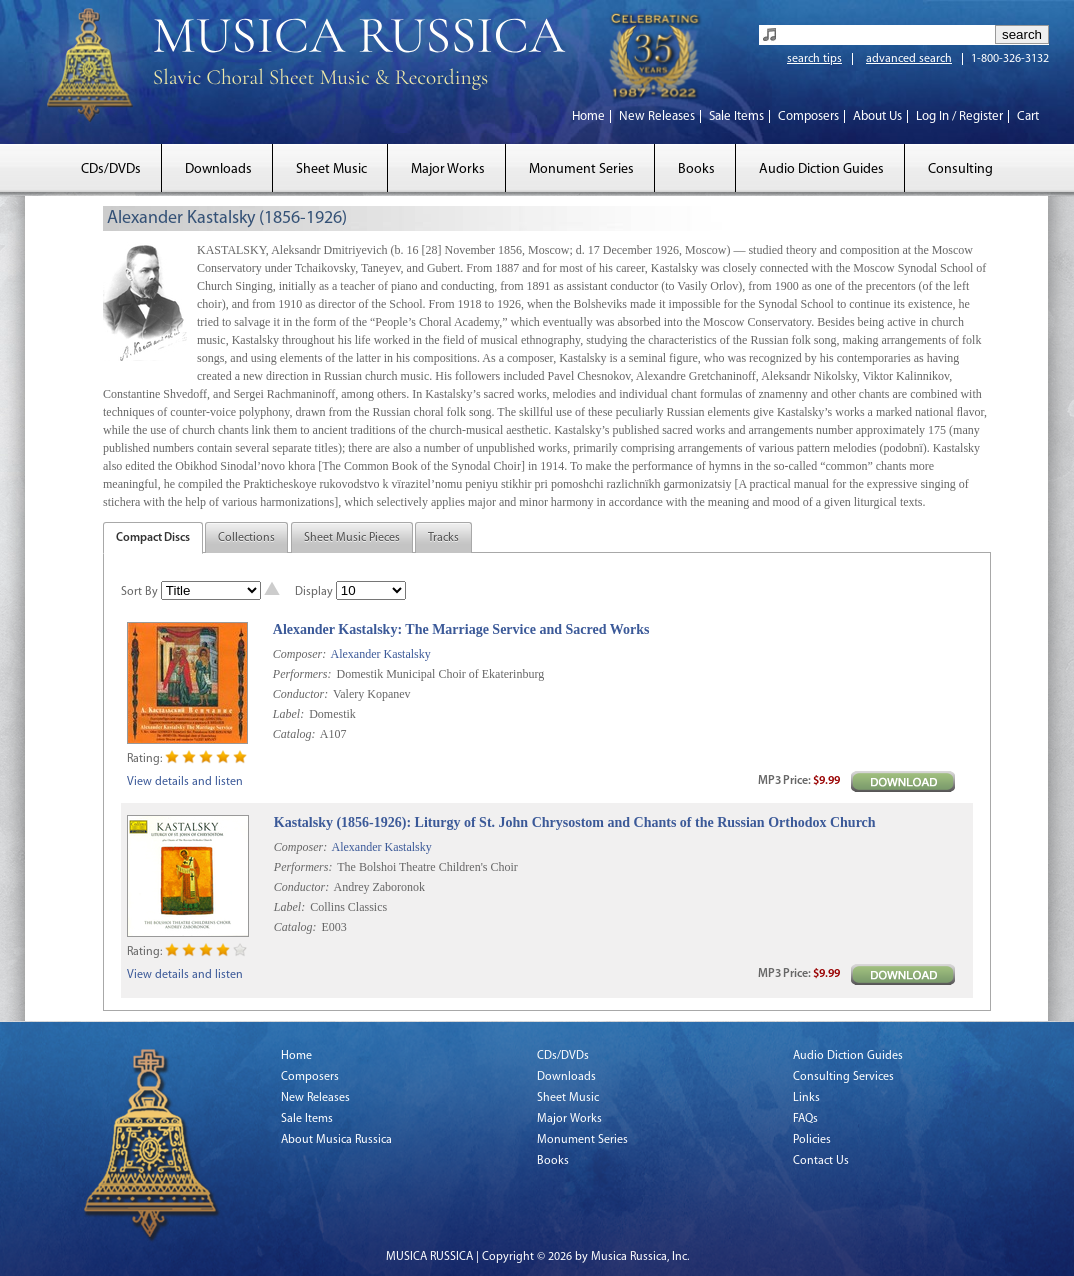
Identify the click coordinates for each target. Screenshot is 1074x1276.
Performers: (302, 674)
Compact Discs (153, 538)
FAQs (805, 1119)
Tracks (443, 538)
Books (696, 169)
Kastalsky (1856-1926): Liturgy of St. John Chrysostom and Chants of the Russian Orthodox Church (575, 822)
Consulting (960, 169)
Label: (288, 714)
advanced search (909, 59)
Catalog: (294, 734)
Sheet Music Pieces (352, 538)
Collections (246, 538)
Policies (812, 1140)
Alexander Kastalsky (380, 654)
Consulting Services (843, 1077)
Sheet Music (331, 169)
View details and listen (185, 782)
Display (314, 592)
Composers (808, 116)
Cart (1028, 116)
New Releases (657, 116)
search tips (814, 59)
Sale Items (736, 116)
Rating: (144, 759)
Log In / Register (959, 116)
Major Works (448, 169)
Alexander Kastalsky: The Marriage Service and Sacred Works (461, 629)
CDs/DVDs (111, 169)
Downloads (218, 169)
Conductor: (300, 694)
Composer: (299, 654)
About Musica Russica (336, 1140)
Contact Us (821, 1161)
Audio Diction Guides (821, 169)
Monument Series (581, 169)
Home (588, 116)
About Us (877, 116)
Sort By (139, 592)
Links (806, 1098)
